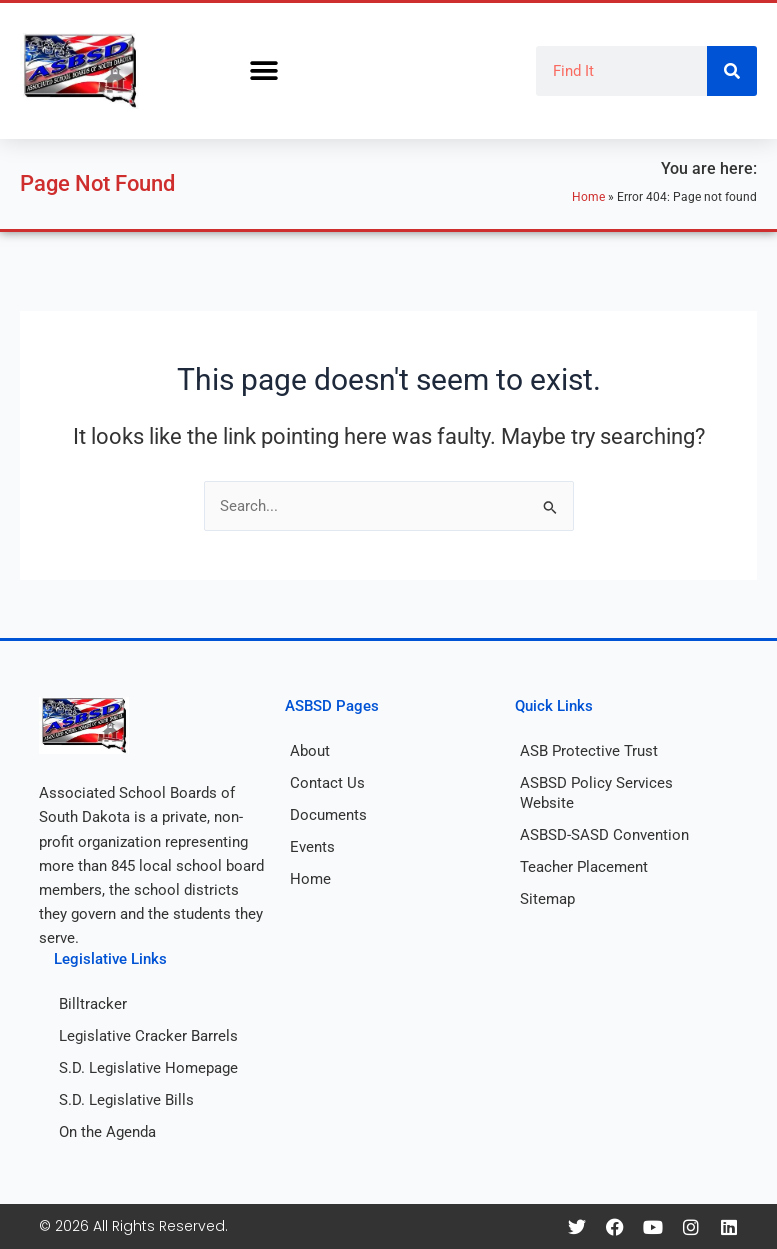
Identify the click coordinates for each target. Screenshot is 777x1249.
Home (588, 196)
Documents (328, 815)
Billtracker (93, 1004)
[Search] (732, 71)
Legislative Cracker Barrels (148, 1036)
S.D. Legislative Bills (126, 1100)
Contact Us (327, 783)
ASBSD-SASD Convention (604, 835)
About (310, 751)
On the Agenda (107, 1132)
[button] (263, 71)
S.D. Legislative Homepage (148, 1068)
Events (312, 847)
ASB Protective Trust (589, 751)
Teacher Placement (584, 867)
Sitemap (547, 899)
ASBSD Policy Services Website (596, 793)
